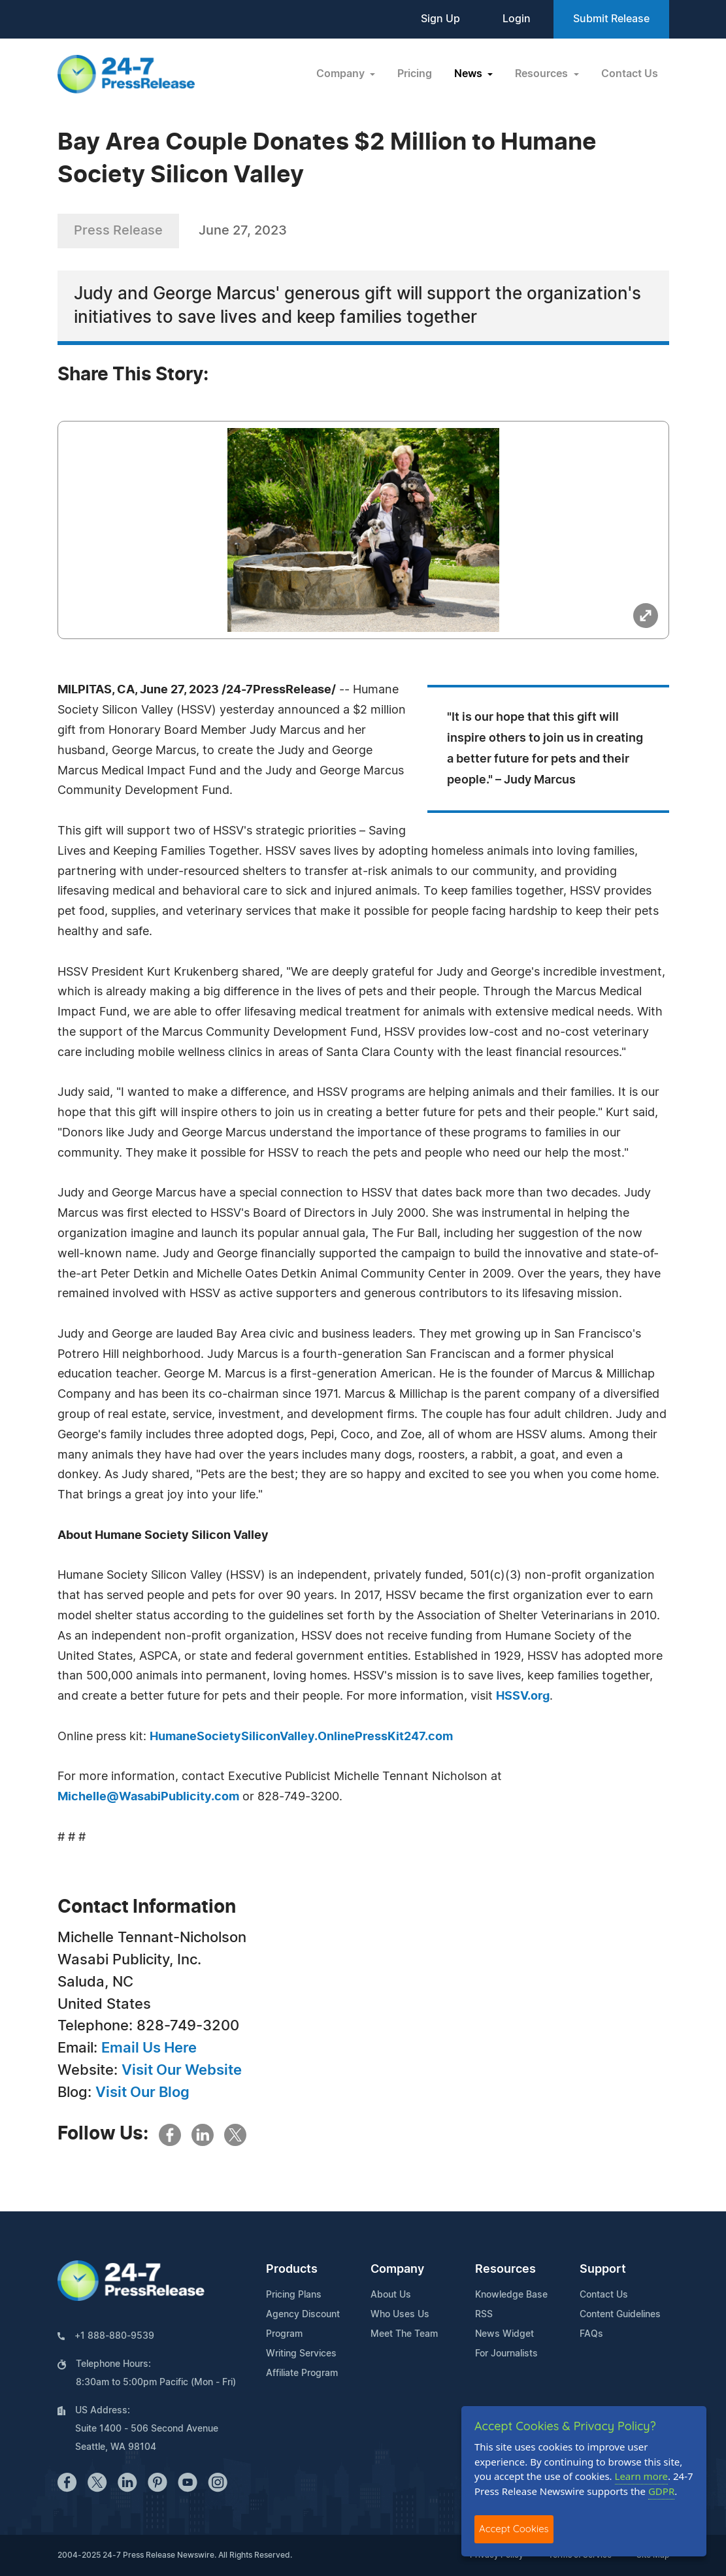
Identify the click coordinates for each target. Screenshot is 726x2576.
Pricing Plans (294, 2295)
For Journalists (506, 2353)
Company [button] (341, 74)
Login (517, 19)
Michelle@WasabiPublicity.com (148, 1797)
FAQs (591, 2334)
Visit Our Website (182, 2070)
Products (292, 2269)
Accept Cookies (514, 2528)
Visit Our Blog (142, 2092)
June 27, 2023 (243, 230)
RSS (484, 2314)
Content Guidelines (620, 2314)
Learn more (641, 2476)
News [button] (469, 74)
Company (397, 2269)
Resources (505, 2269)
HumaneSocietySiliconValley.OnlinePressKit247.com (301, 1737)
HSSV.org (523, 1696)
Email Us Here (149, 2048)
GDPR (661, 2491)
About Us (391, 2295)
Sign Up (440, 19)
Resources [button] (542, 74)
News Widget (504, 2334)
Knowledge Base (511, 2295)
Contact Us (629, 74)
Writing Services (301, 2353)
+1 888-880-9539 (114, 2336)
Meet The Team (404, 2334)
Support (603, 2269)
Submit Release (611, 19)
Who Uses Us (400, 2314)
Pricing (414, 74)
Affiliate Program (302, 2373)
